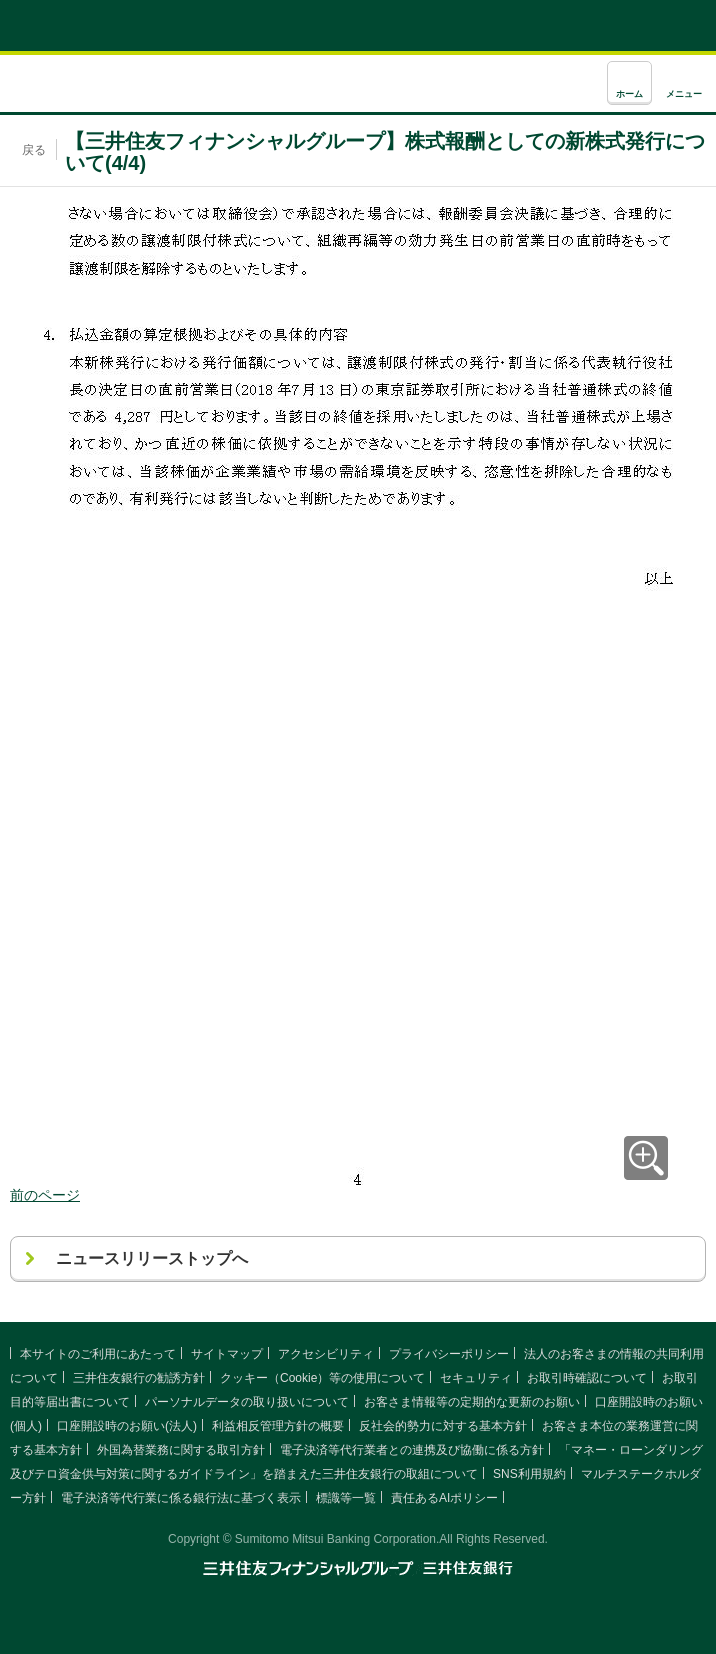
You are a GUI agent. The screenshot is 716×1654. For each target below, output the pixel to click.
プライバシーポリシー (449, 1354)
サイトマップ (227, 1354)
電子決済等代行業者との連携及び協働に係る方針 (412, 1450)
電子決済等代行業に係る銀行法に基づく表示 (181, 1498)
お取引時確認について (587, 1378)
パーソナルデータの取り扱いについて (247, 1402)
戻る (34, 150)
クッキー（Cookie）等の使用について (322, 1378)
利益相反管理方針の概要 (278, 1426)
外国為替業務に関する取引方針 (181, 1450)
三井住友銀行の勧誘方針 (139, 1378)
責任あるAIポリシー (444, 1498)
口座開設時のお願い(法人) (127, 1426)
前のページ (45, 1195)
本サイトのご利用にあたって (98, 1354)
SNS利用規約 (529, 1474)
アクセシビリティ (326, 1354)
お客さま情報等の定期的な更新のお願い (472, 1402)
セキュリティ (476, 1378)
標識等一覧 (346, 1498)
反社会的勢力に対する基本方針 (443, 1426)
